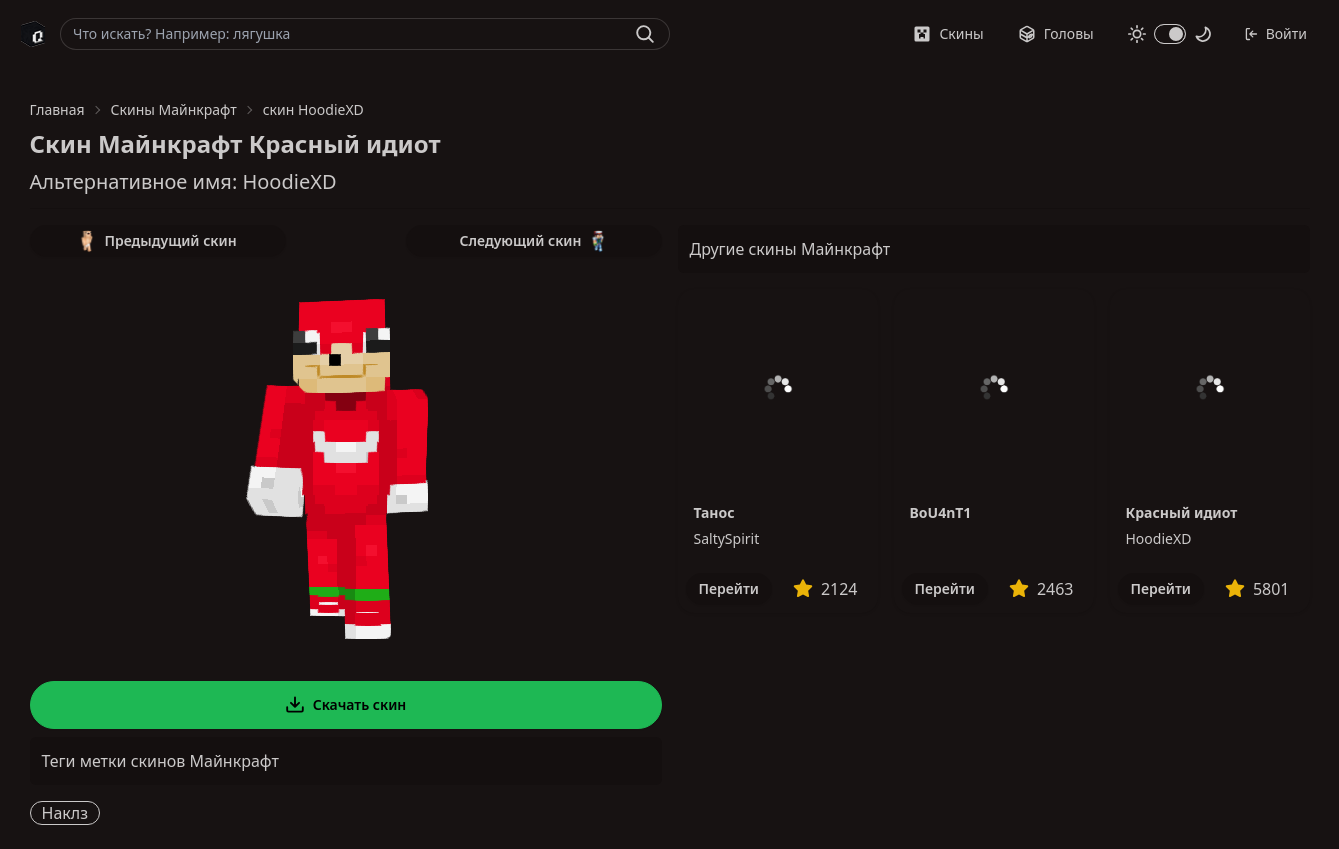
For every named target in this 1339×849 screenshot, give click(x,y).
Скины (948, 33)
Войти (1275, 33)
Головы (1056, 33)
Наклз (65, 813)
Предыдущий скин (157, 241)
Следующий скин (534, 241)
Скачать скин (346, 705)
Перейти (729, 588)
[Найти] (645, 34)
